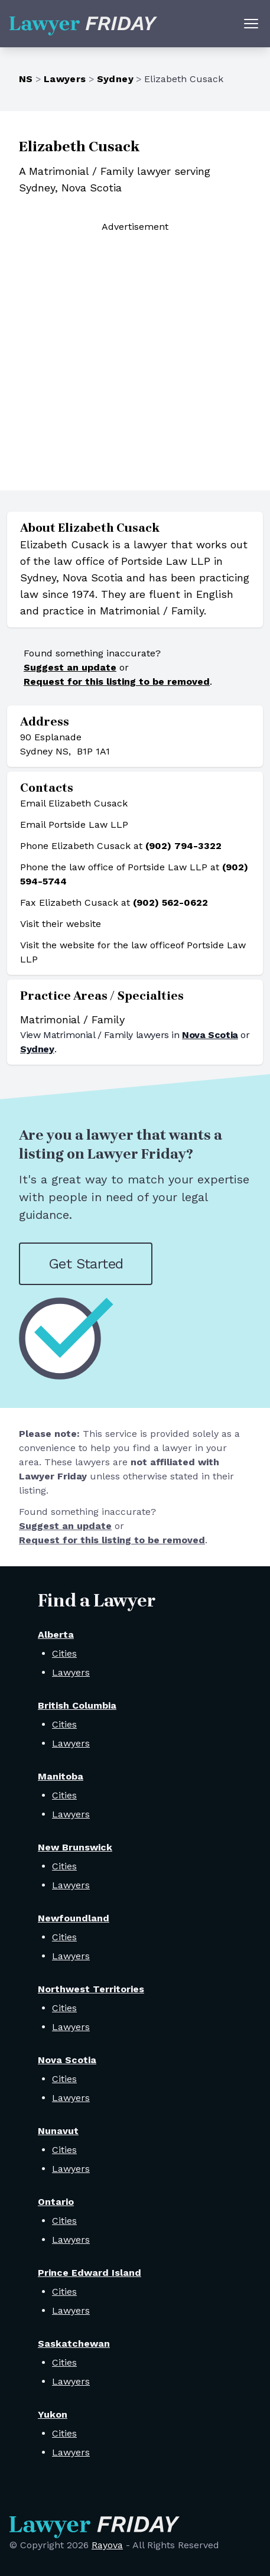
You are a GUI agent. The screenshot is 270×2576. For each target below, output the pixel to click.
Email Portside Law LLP (74, 824)
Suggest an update (70, 667)
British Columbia (77, 1705)
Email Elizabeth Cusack (74, 803)
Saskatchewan (74, 2343)
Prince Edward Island (89, 2272)
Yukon (52, 2414)
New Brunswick (75, 1847)
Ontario (56, 2201)
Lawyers (65, 78)
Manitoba (60, 1776)
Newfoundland (73, 1918)
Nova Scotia (210, 1034)
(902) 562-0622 (170, 902)
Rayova (107, 2545)
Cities (64, 1653)
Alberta (56, 1634)
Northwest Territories (91, 1989)
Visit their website (60, 923)
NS (26, 78)
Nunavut (58, 2130)
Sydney (115, 78)
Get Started (85, 1264)
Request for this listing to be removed (117, 681)
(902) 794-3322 (183, 845)
